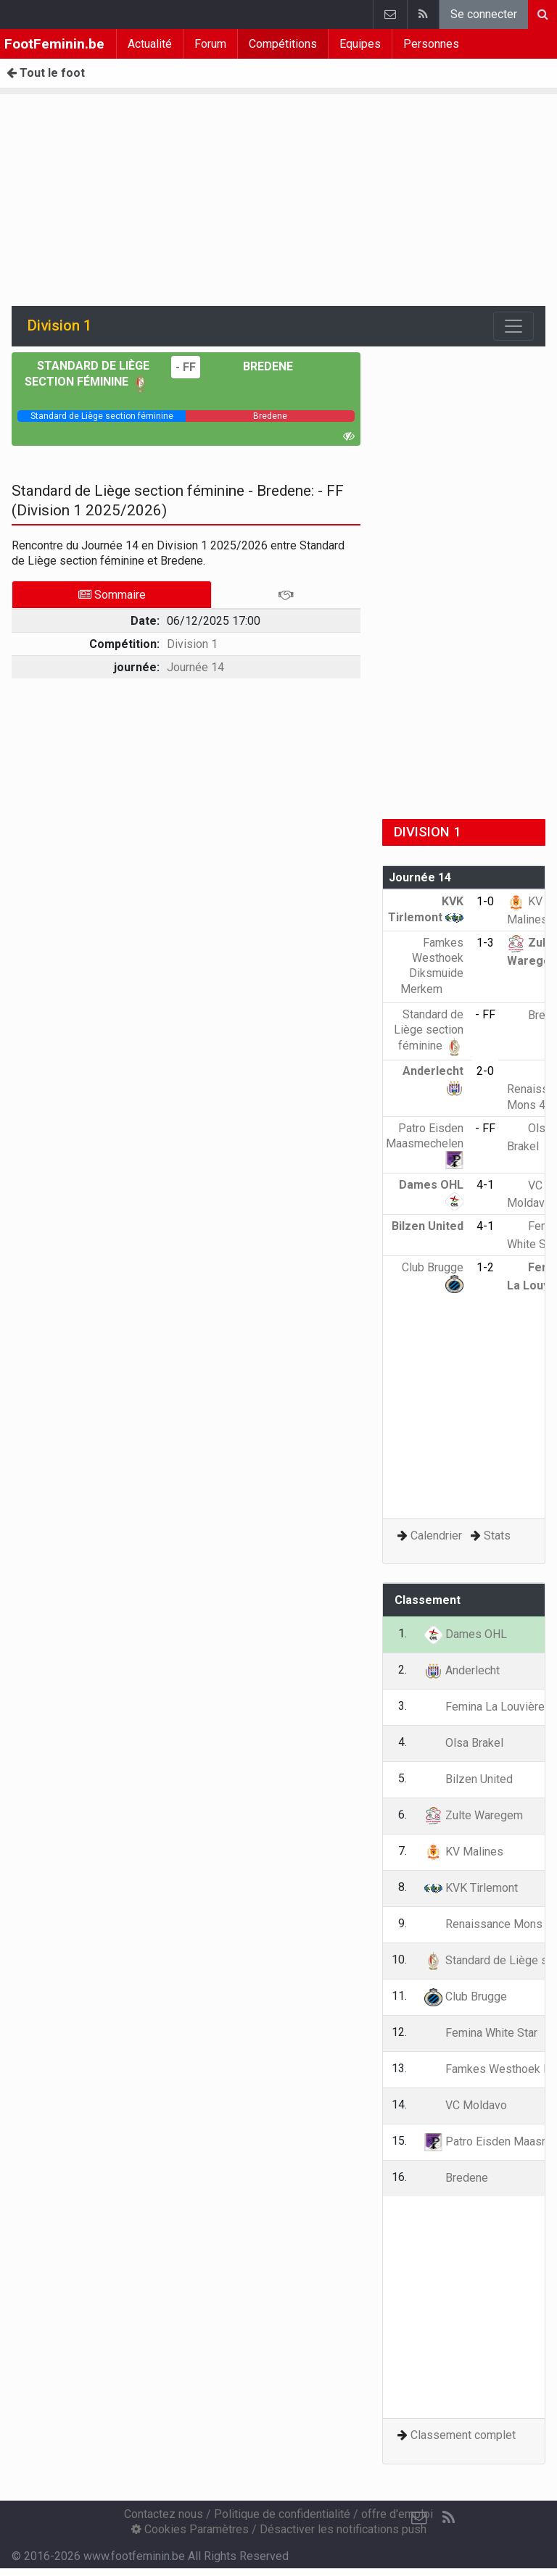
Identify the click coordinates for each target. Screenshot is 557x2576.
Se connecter (483, 14)
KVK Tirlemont (471, 1888)
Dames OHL (465, 1634)
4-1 (485, 1185)
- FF (186, 367)
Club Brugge (465, 1996)
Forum (210, 44)
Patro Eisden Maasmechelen (424, 1143)
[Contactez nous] (419, 2518)
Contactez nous (163, 2514)
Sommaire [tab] (112, 595)
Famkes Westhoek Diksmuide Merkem (431, 966)
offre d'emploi (397, 2514)
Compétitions (283, 44)
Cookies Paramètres (190, 2529)
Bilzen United (468, 1779)
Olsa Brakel (463, 1743)
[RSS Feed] (448, 2518)
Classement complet (463, 2435)
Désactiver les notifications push (343, 2529)
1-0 (485, 901)
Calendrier (436, 1535)
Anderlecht (462, 1670)
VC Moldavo (465, 2105)
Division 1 (192, 644)
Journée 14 (195, 667)
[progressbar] (101, 416)
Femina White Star (480, 2033)
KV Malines (463, 1851)
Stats (497, 1535)
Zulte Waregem (473, 1815)
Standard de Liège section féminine (428, 1029)
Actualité (150, 44)
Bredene (257, 366)
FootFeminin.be (54, 44)
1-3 (485, 943)
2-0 (485, 1071)
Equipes (360, 44)
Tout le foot (46, 73)
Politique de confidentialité (282, 2514)
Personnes (431, 44)
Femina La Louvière (484, 1706)
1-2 (485, 1267)
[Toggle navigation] (513, 326)
